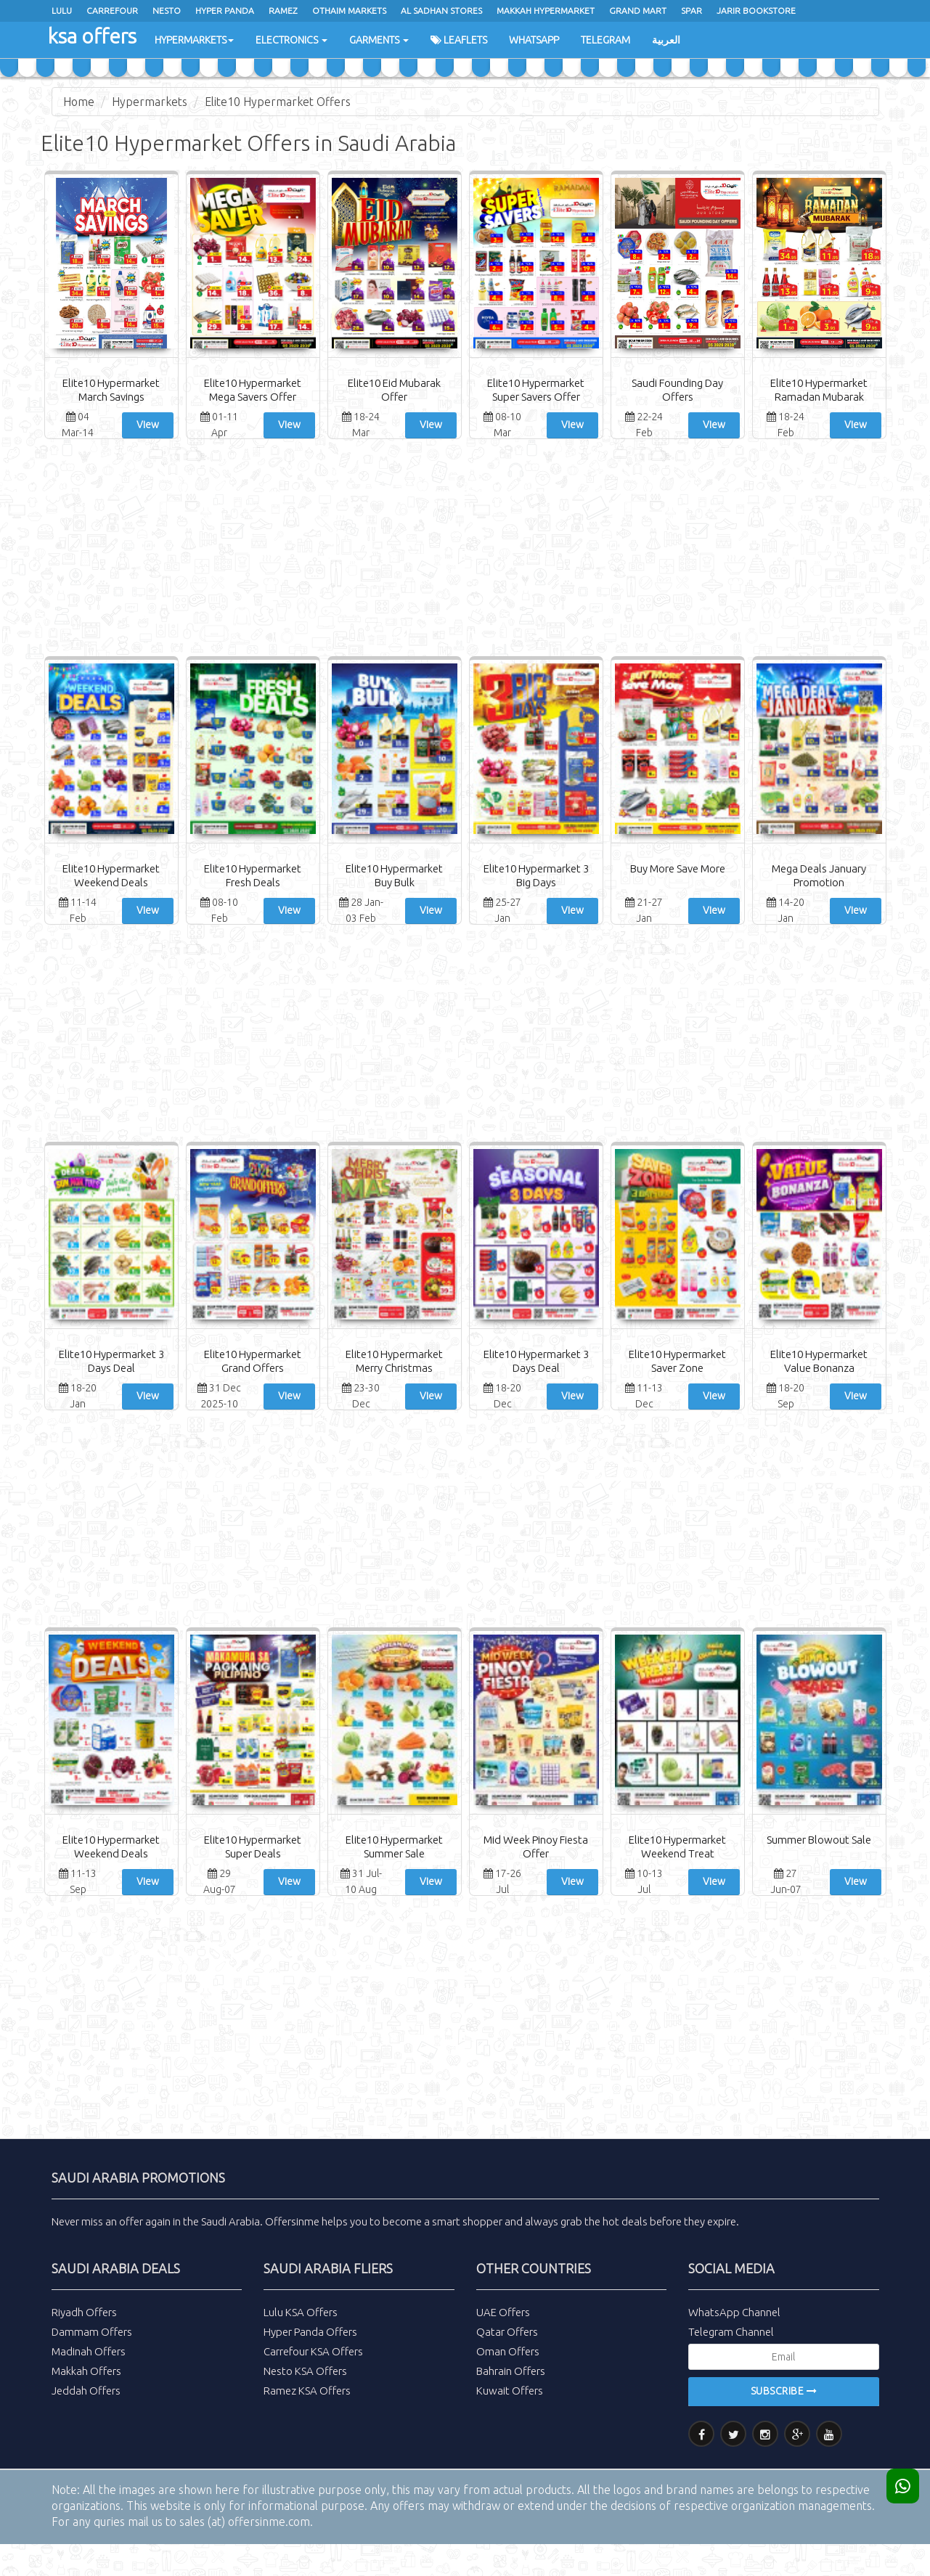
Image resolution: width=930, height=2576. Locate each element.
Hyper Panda (224, 10)
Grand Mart (637, 10)
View (147, 424)
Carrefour (112, 10)
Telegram (605, 40)
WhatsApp (534, 40)
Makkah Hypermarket (546, 10)
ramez (283, 10)
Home (78, 101)
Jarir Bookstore (756, 10)
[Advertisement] (465, 551)
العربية (666, 40)
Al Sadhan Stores (441, 10)
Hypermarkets (194, 40)
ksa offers (92, 36)
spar (691, 10)
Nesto (166, 10)
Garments (379, 40)
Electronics (291, 40)
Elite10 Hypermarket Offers (278, 101)
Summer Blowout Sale (819, 1839)
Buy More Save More (677, 868)
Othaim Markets (349, 10)
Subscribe (784, 2391)
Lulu (62, 10)
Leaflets (459, 40)
